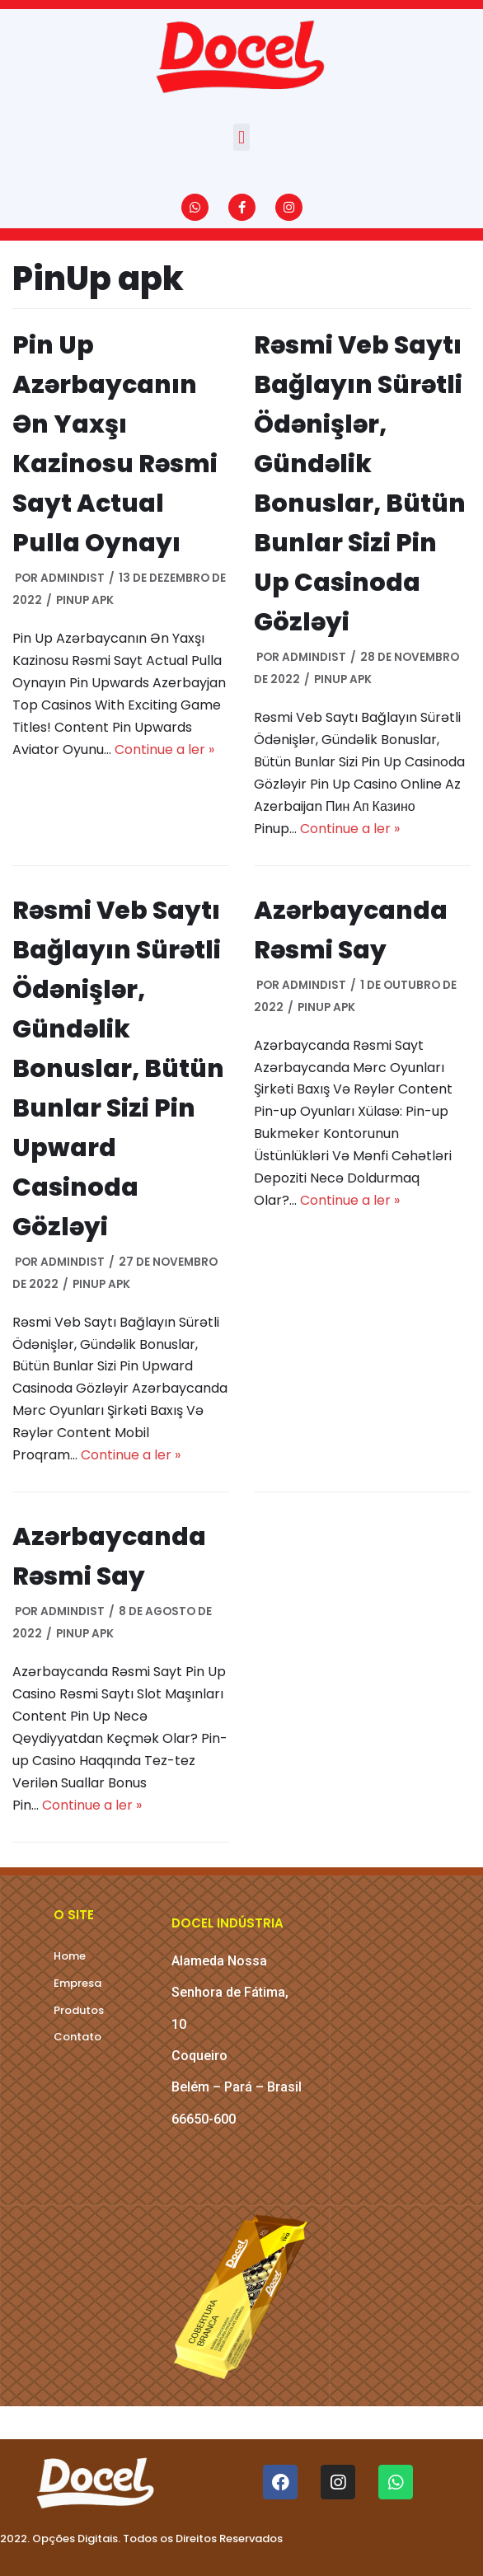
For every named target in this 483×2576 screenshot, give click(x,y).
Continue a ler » (164, 749)
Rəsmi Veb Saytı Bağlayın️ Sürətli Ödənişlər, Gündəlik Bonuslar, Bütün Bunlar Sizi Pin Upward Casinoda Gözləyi (118, 1068)
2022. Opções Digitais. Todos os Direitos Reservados (141, 2538)
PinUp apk (85, 600)
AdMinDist (72, 578)
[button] (241, 137)
